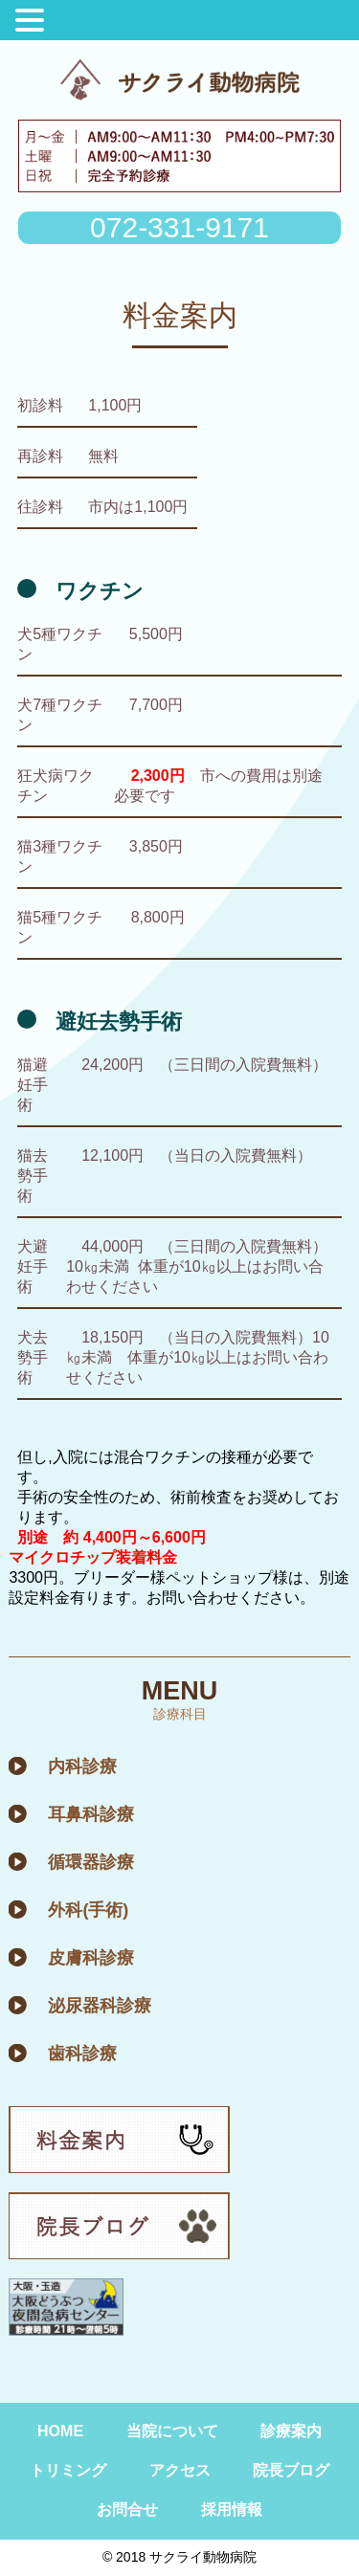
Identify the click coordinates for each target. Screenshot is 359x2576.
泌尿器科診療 (99, 2005)
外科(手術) (88, 1910)
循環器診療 (91, 1862)
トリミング (68, 2470)
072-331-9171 (179, 227)
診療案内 (291, 2431)
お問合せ (127, 2509)
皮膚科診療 (91, 1957)
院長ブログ (291, 2470)
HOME (60, 2431)
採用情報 (231, 2509)
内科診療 (82, 1766)
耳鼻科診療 (91, 1814)
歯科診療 (82, 2053)
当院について (172, 2431)
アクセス (180, 2470)
